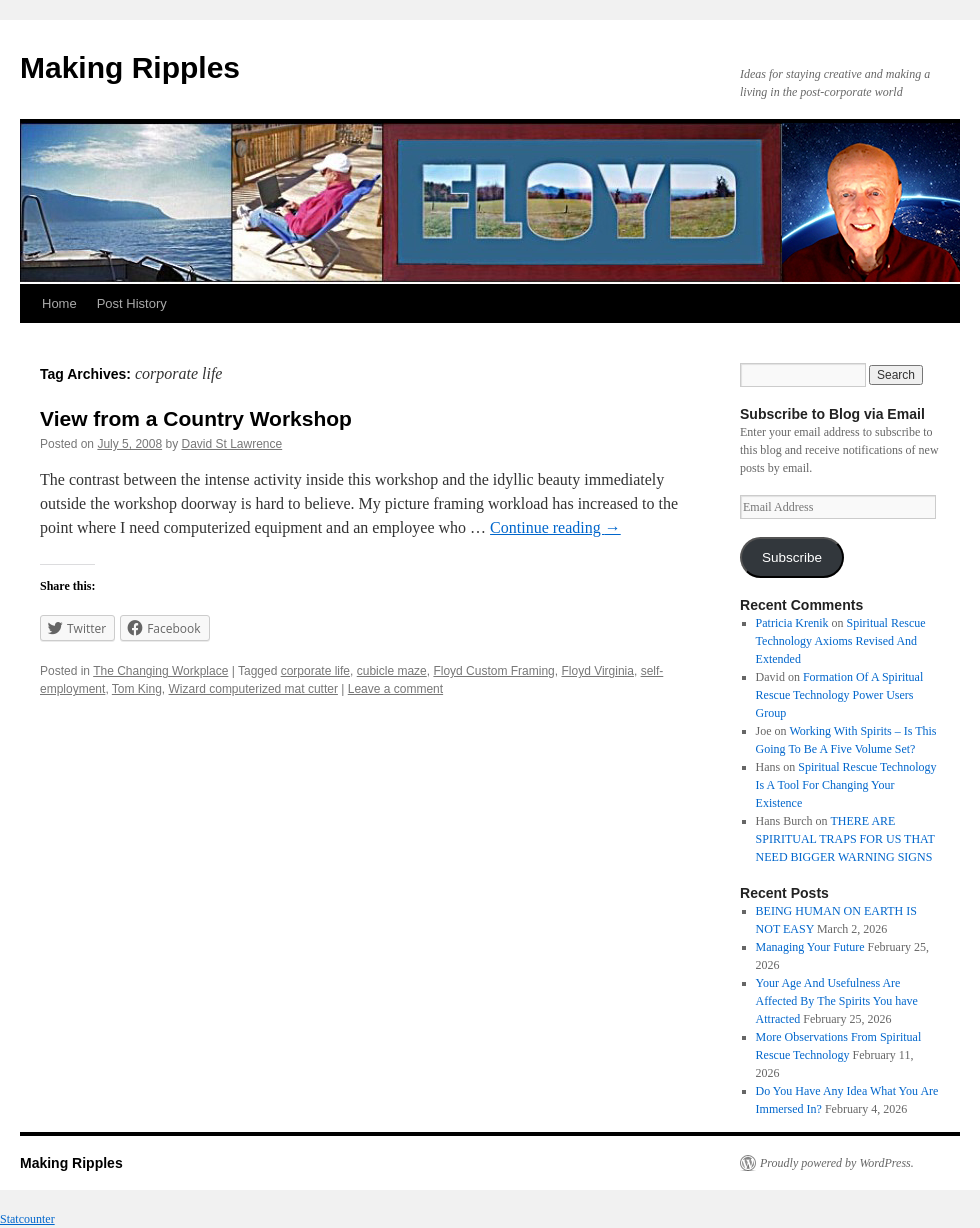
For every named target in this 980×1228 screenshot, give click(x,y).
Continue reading (555, 527)
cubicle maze (392, 671)
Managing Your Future (810, 947)
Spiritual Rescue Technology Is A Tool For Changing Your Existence (846, 785)
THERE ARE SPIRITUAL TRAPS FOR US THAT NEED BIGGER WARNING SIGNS (845, 839)
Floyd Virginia (597, 671)
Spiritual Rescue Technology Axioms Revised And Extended (841, 641)
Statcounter (27, 1219)
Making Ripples (130, 67)
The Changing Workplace (160, 671)
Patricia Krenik (792, 623)
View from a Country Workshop (196, 418)
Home (59, 303)
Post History (132, 303)
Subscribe (792, 557)
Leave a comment (395, 689)
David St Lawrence (231, 444)
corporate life (315, 671)
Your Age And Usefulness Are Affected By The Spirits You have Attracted (837, 1001)
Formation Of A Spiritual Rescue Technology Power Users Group (840, 695)
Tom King (137, 689)
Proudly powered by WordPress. (837, 1163)
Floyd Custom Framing (493, 671)
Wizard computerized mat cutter (253, 689)
